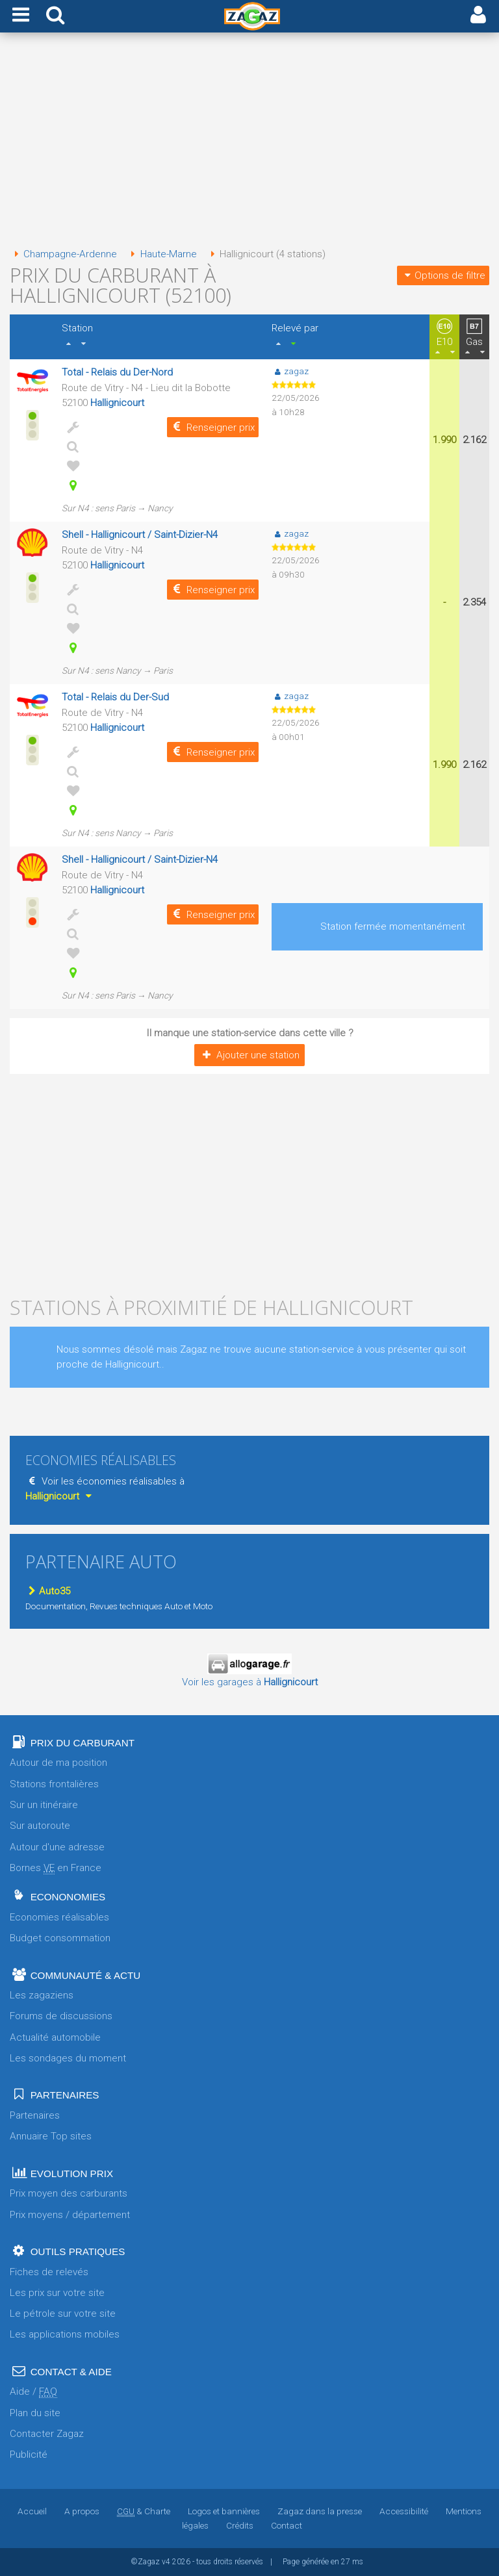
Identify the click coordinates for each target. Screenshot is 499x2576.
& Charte (143, 2511)
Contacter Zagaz (47, 2434)
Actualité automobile (55, 2037)
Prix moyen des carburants (68, 2193)
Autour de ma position (58, 1762)
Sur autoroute (40, 1825)
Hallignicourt (117, 403)
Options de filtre (443, 275)
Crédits (239, 2525)
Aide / (33, 2392)
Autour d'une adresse (57, 1847)
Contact (286, 2525)
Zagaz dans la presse (319, 2511)
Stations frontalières (54, 1784)
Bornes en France (55, 1868)
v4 (166, 2561)
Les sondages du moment (68, 2058)
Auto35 (47, 1591)
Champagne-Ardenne (63, 254)
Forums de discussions (61, 2016)
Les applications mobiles (65, 2334)
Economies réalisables (59, 1917)
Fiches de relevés (49, 2272)
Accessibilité (403, 2511)
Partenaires (35, 2115)
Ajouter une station (249, 1055)
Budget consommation (60, 1938)
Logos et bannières (224, 2511)
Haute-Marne (161, 254)
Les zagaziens (41, 1995)
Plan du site (35, 2413)
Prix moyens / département (70, 2215)
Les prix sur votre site (57, 2293)
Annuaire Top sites (51, 2136)
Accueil (32, 2511)
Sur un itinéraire (44, 1805)
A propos (81, 2511)
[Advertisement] (249, 142)
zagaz (290, 371)
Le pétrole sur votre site (63, 2313)
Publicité (28, 2454)
